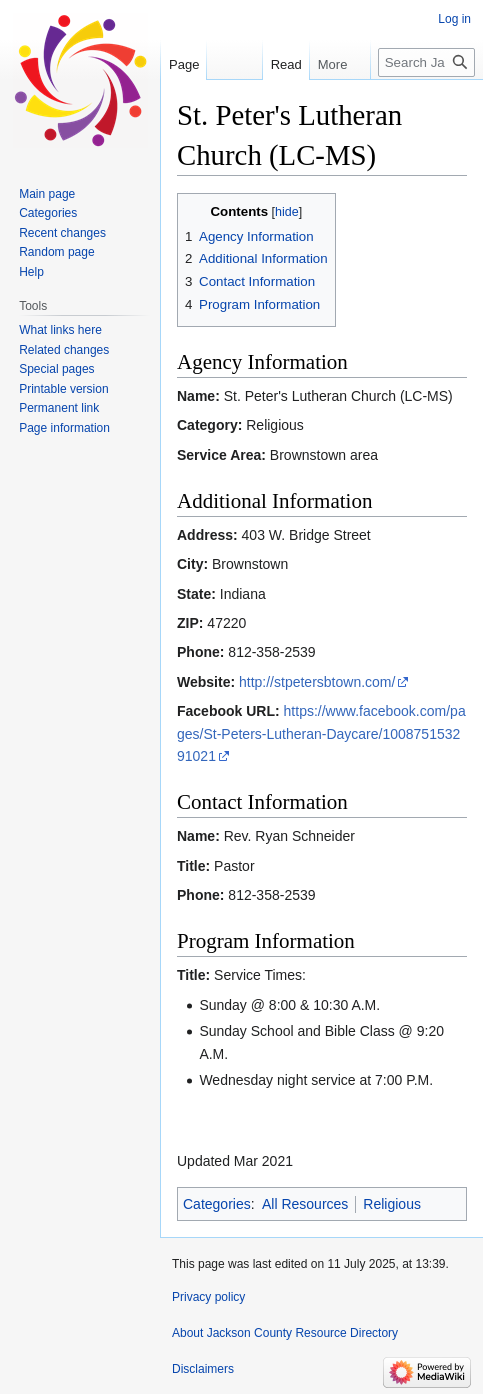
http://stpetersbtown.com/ (317, 682)
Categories (217, 1204)
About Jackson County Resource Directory (285, 1333)
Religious (392, 1204)
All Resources (305, 1204)
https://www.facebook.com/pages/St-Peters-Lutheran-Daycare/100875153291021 (321, 733)
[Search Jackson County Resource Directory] (426, 62)
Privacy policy (208, 1297)
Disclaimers (203, 1369)
